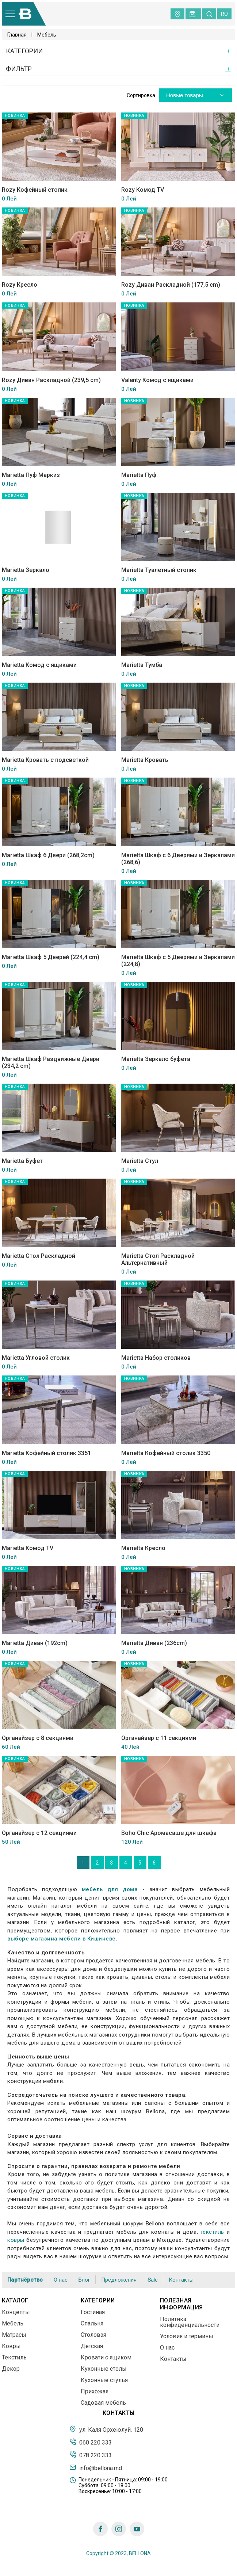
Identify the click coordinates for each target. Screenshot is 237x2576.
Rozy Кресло (19, 284)
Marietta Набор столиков (156, 1357)
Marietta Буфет (22, 1160)
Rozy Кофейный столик (35, 189)
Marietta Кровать (144, 759)
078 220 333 (90, 2454)
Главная (17, 35)
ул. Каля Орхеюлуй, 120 (106, 2429)
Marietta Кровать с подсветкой (45, 759)
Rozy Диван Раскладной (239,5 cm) (51, 380)
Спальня (92, 2323)
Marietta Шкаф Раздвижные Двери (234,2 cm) (50, 1062)
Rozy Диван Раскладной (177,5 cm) (170, 284)
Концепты (16, 2312)
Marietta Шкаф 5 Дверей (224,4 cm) (50, 957)
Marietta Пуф (138, 475)
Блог (84, 2280)
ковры (15, 2240)
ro (224, 14)
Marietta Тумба (141, 664)
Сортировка (141, 95)
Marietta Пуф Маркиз (31, 475)
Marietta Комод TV (27, 1548)
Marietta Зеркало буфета (155, 1059)
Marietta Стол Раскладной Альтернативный (158, 1259)
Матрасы (14, 2334)
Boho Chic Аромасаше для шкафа (169, 1832)
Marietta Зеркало (25, 569)
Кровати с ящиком (106, 2357)
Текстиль (14, 2357)
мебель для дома (110, 1889)
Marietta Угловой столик (36, 1357)
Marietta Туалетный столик (158, 569)
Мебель (12, 2323)
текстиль (212, 2232)
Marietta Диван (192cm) (35, 1643)
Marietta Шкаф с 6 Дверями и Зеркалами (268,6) (178, 859)
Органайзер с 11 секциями (158, 1737)
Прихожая (94, 2391)
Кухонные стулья (104, 2380)
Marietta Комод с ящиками (39, 664)
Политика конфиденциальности (189, 2322)
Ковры (11, 2346)
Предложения (119, 2280)
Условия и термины (186, 2336)
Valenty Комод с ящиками (157, 380)
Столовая (93, 2334)
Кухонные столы (104, 2368)
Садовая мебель (103, 2402)
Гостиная (93, 2312)
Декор (11, 2368)
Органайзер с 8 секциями (37, 1737)
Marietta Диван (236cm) (154, 1643)
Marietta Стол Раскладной (38, 1255)
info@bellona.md (95, 2467)
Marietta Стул (139, 1160)
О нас (61, 2280)
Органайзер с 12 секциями (39, 1832)
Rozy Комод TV (142, 189)
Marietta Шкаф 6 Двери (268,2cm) (48, 855)
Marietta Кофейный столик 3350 (165, 1453)
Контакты (181, 2280)
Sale (153, 2280)
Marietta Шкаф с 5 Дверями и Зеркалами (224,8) (178, 961)
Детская (92, 2346)
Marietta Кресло (143, 1548)
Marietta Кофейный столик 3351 (46, 1453)
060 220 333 (90, 2442)
